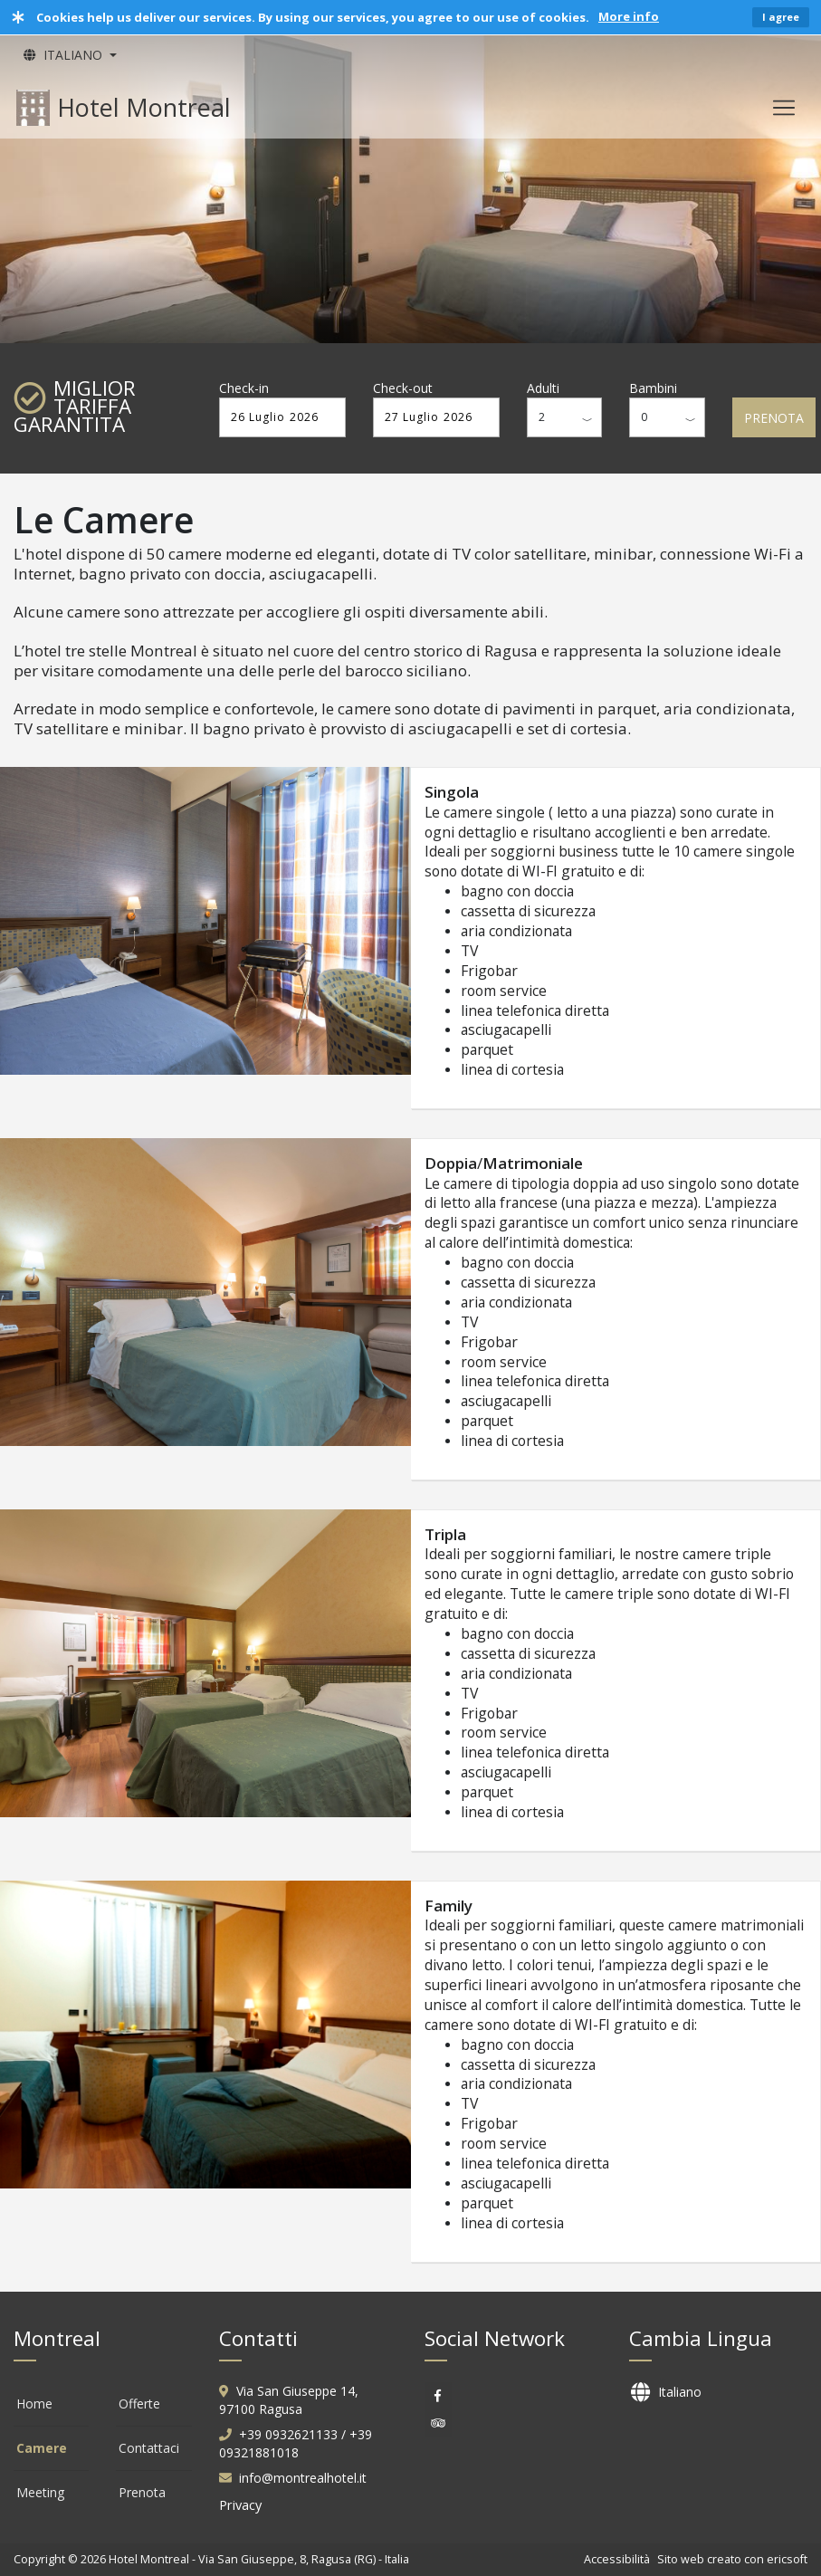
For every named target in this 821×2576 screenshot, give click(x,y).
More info (628, 16)
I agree (780, 17)
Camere (41, 2447)
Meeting (40, 2492)
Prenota (142, 2492)
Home (34, 2403)
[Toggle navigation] (784, 107)
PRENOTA (774, 417)
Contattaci (149, 2447)
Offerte (139, 2403)
